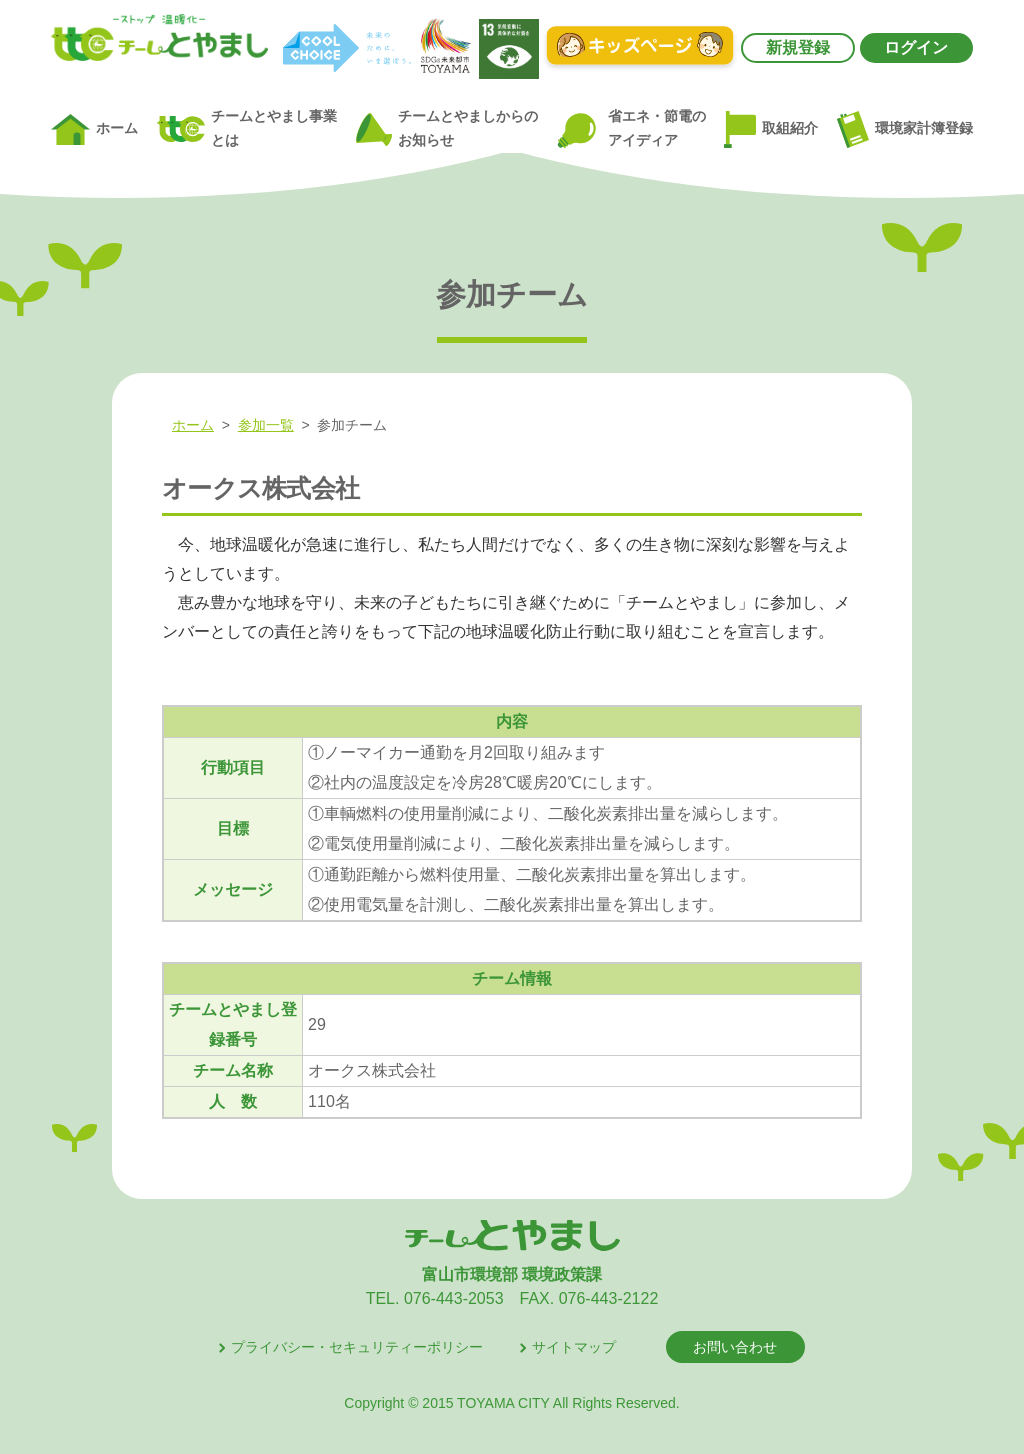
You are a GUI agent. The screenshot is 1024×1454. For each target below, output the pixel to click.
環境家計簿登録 (905, 129)
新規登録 (798, 47)
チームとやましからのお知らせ (447, 128)
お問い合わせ (735, 1347)
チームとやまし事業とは (247, 128)
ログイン (916, 47)
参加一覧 (266, 425)
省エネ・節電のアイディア (630, 129)
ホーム (94, 130)
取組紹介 (771, 130)
